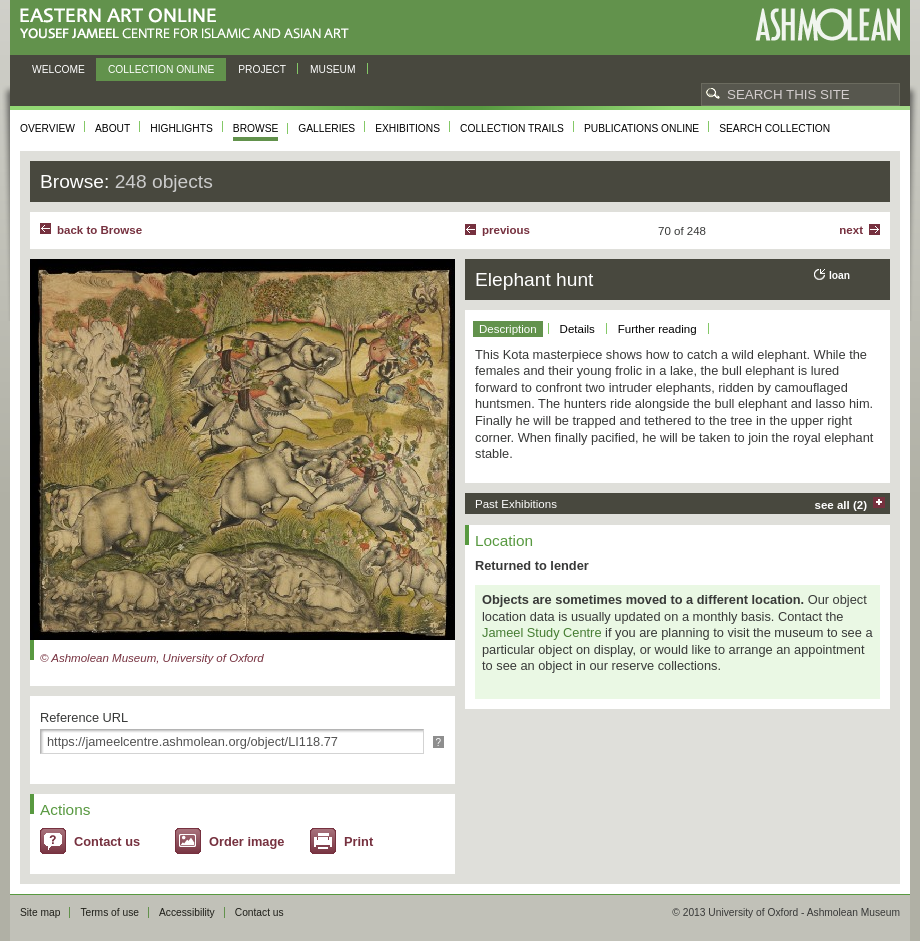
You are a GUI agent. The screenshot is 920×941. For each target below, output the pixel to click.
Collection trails (512, 128)
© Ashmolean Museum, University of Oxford (152, 658)
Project (262, 69)
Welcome (58, 69)
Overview (47, 128)
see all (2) (841, 505)
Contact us (107, 841)
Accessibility (187, 912)
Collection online (161, 69)
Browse (256, 128)
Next (851, 230)
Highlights (181, 128)
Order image (246, 841)
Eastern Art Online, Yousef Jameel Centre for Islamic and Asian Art (189, 24)
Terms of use (109, 912)
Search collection (774, 128)
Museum (333, 69)
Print (358, 841)
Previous (506, 230)
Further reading (657, 329)
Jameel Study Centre (542, 632)
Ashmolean (827, 24)
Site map (40, 912)
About (112, 128)
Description (508, 329)
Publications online (641, 128)
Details (577, 329)
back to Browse (99, 230)
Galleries (326, 128)
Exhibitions (407, 128)
